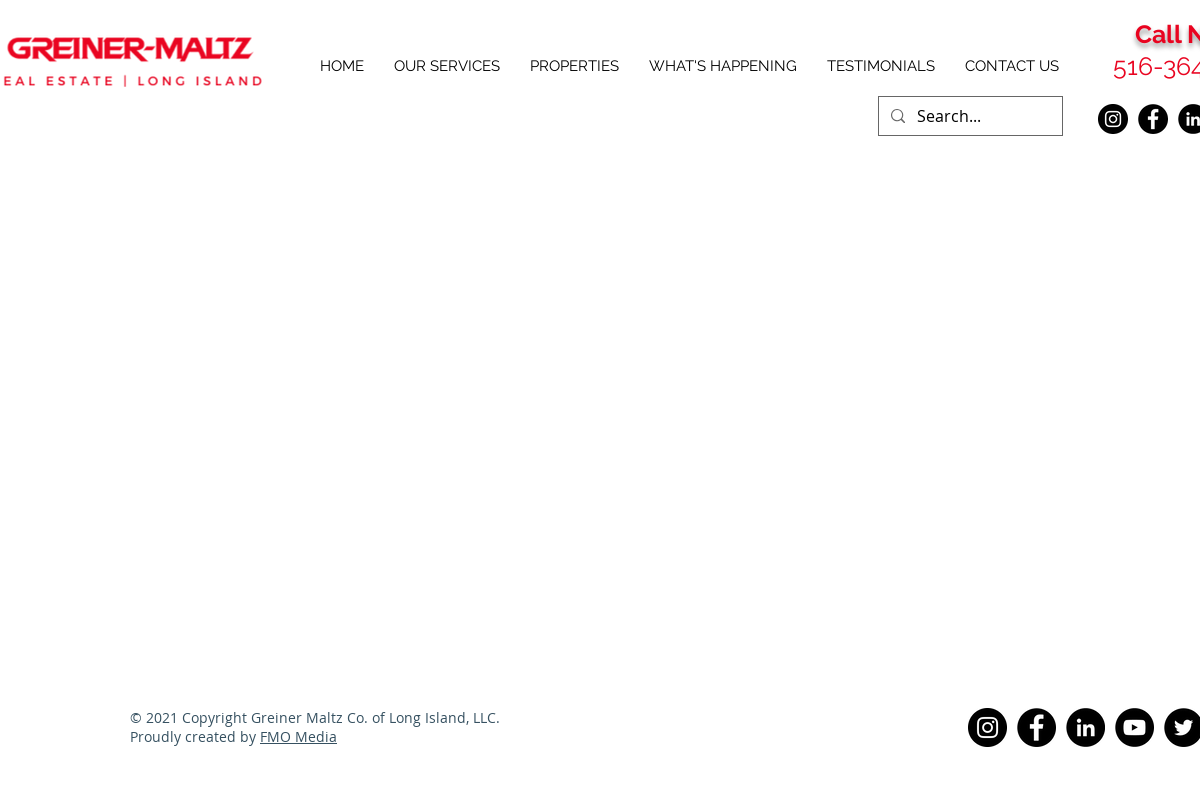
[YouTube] (1134, 727)
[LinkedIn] (1085, 727)
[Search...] (968, 116)
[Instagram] (1113, 119)
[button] (574, 66)
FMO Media (298, 736)
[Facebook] (1153, 119)
